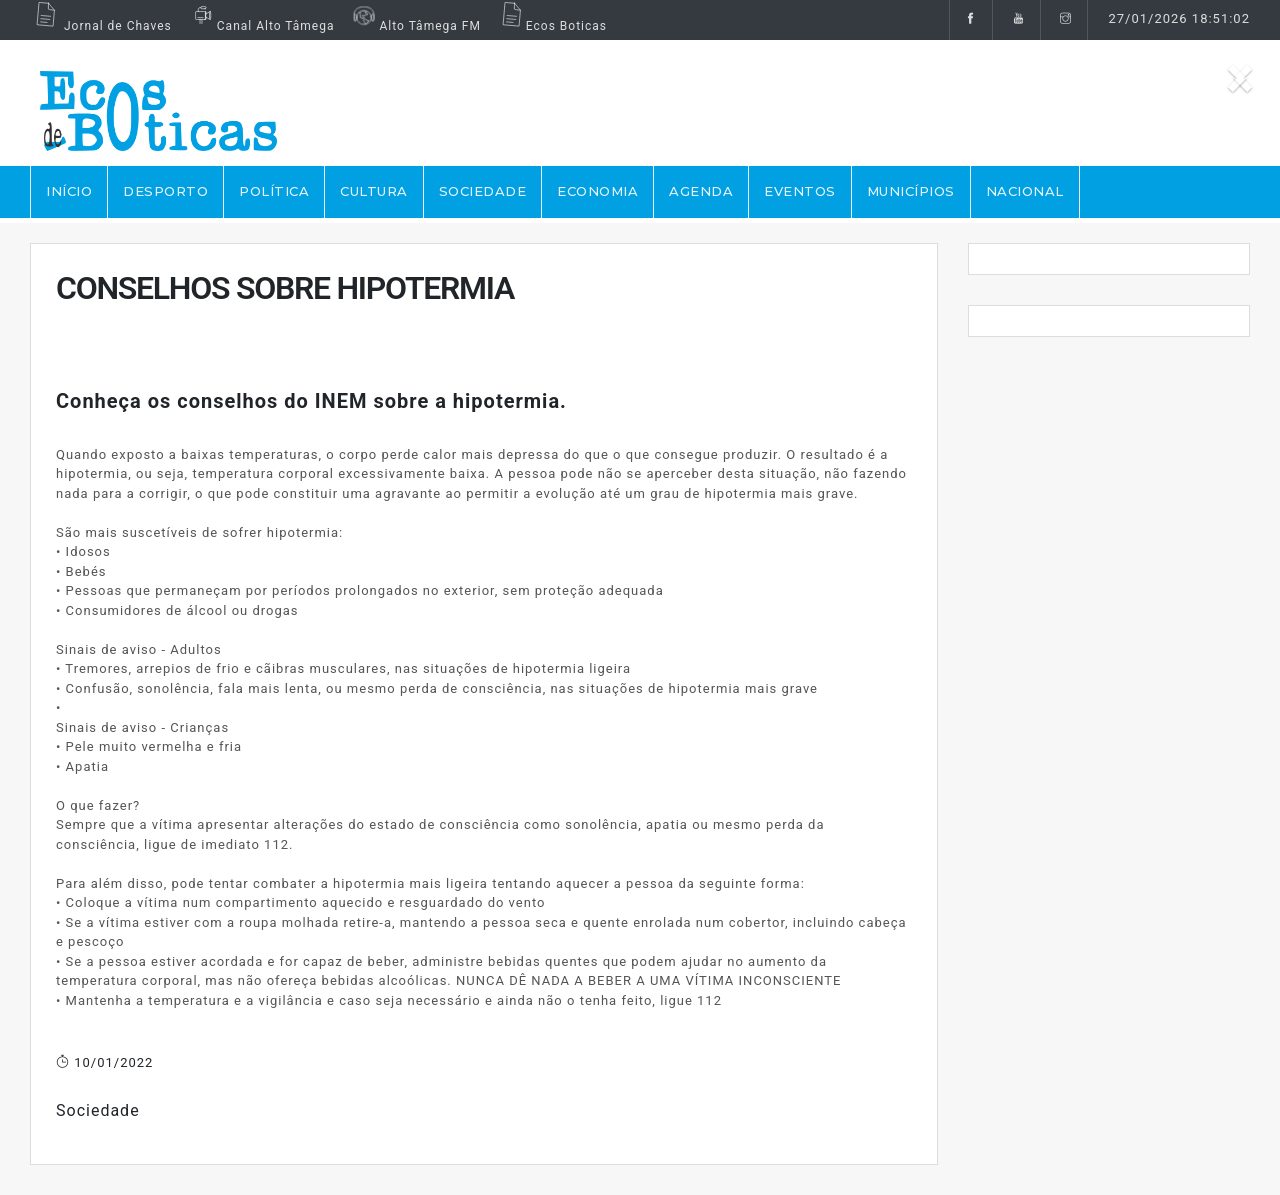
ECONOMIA (597, 191)
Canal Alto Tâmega (261, 26)
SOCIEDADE (483, 191)
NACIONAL (1025, 191)
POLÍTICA (274, 191)
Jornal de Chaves (101, 26)
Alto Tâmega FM (414, 26)
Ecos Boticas (551, 26)
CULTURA (374, 191)
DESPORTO (165, 191)
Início (69, 191)
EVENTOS (800, 191)
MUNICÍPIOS (911, 191)
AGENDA (701, 191)
